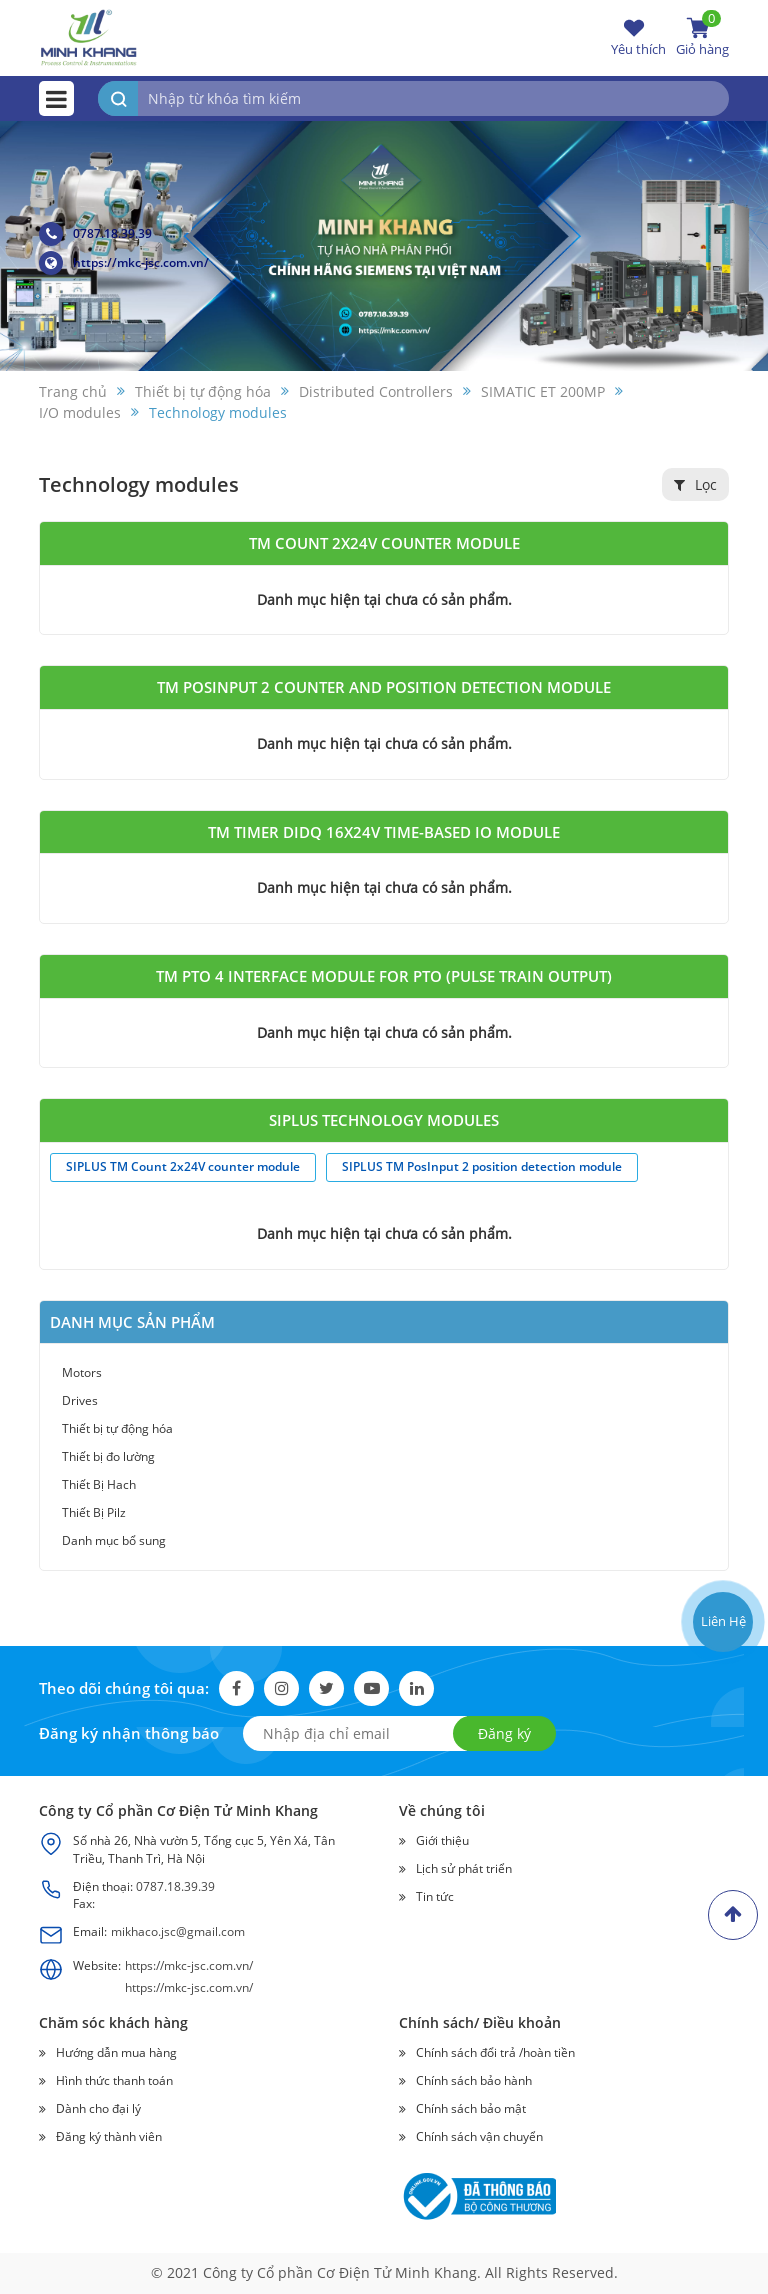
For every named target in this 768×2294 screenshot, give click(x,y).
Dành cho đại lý (98, 2108)
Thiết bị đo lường (108, 1456)
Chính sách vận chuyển (479, 2136)
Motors (82, 1372)
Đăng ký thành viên (109, 2136)
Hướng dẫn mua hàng (116, 2052)
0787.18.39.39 (95, 234)
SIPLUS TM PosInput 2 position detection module (482, 1166)
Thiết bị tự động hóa (117, 1428)
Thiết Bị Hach (99, 1484)
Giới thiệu (442, 1840)
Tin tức (435, 1896)
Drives (80, 1400)
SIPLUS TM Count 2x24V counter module (183, 1166)
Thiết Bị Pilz (94, 1512)
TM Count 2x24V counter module (384, 543)
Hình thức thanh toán (114, 2080)
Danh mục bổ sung (114, 1540)
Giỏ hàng (702, 37)
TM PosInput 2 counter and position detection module (384, 687)
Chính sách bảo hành (474, 2080)
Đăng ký (504, 1733)
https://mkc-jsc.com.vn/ (124, 263)
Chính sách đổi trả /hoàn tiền (495, 2052)
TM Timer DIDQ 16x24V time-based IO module (384, 832)
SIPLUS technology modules (384, 1120)
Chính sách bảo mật (471, 2108)
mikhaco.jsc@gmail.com (178, 1931)
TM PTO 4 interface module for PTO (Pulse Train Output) (384, 976)
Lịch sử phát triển (464, 1868)
